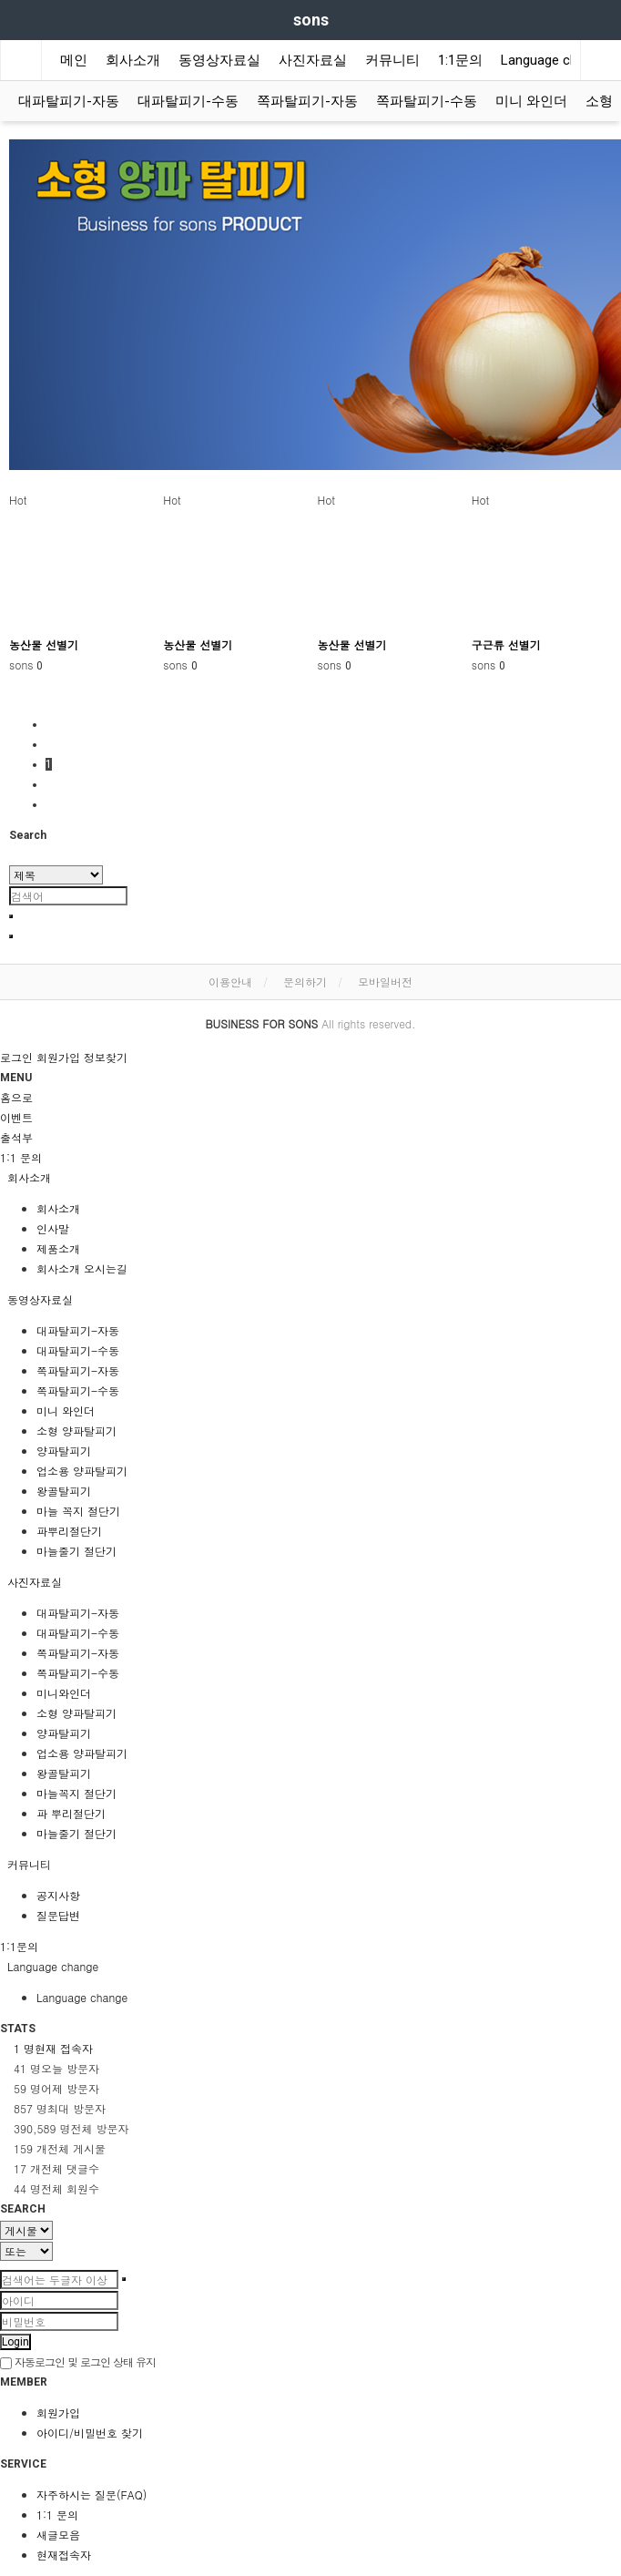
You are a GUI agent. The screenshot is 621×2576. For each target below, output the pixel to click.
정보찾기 (105, 1057)
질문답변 (58, 1915)
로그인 (16, 1057)
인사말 (52, 1228)
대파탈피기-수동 (188, 101)
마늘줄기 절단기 (76, 1551)
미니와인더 (63, 1693)
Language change (553, 60)
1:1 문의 (57, 2514)
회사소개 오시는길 (81, 1268)
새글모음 (58, 2534)
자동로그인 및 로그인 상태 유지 (78, 2361)
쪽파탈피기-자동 (307, 101)
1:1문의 (460, 60)
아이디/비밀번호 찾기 (89, 2432)
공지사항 (58, 1895)
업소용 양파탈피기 (81, 1470)
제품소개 (58, 1248)
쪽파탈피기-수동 (426, 101)
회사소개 (133, 60)
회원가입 (58, 1057)
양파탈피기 (63, 1450)
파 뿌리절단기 (71, 1813)
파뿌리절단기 (69, 1530)
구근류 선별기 (506, 644)
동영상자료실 (219, 60)
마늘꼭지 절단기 (76, 1793)
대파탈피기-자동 (68, 101)
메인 (73, 60)
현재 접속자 (53, 2048)
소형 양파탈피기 (76, 1430)
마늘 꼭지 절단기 (78, 1510)
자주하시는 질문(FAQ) (91, 2494)
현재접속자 (63, 2554)
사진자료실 (313, 60)
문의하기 (305, 981)
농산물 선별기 (43, 644)
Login (15, 2342)
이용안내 (230, 981)
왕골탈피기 (63, 1490)
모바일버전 (385, 981)
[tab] (310, 1178)
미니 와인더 (531, 101)
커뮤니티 (392, 60)
